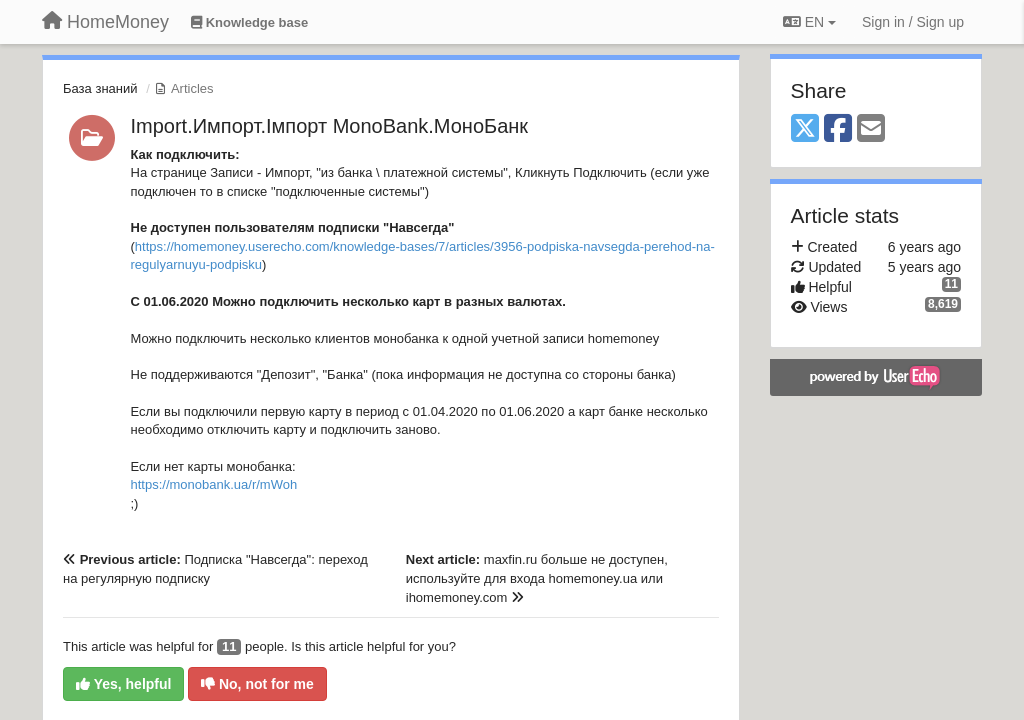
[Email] (871, 129)
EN (809, 22)
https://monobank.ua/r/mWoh (214, 484)
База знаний (100, 88)
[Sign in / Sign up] (913, 22)
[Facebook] (838, 129)
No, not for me (257, 684)
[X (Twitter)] (805, 129)
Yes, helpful (123, 684)
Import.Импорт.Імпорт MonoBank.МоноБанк (330, 126)
